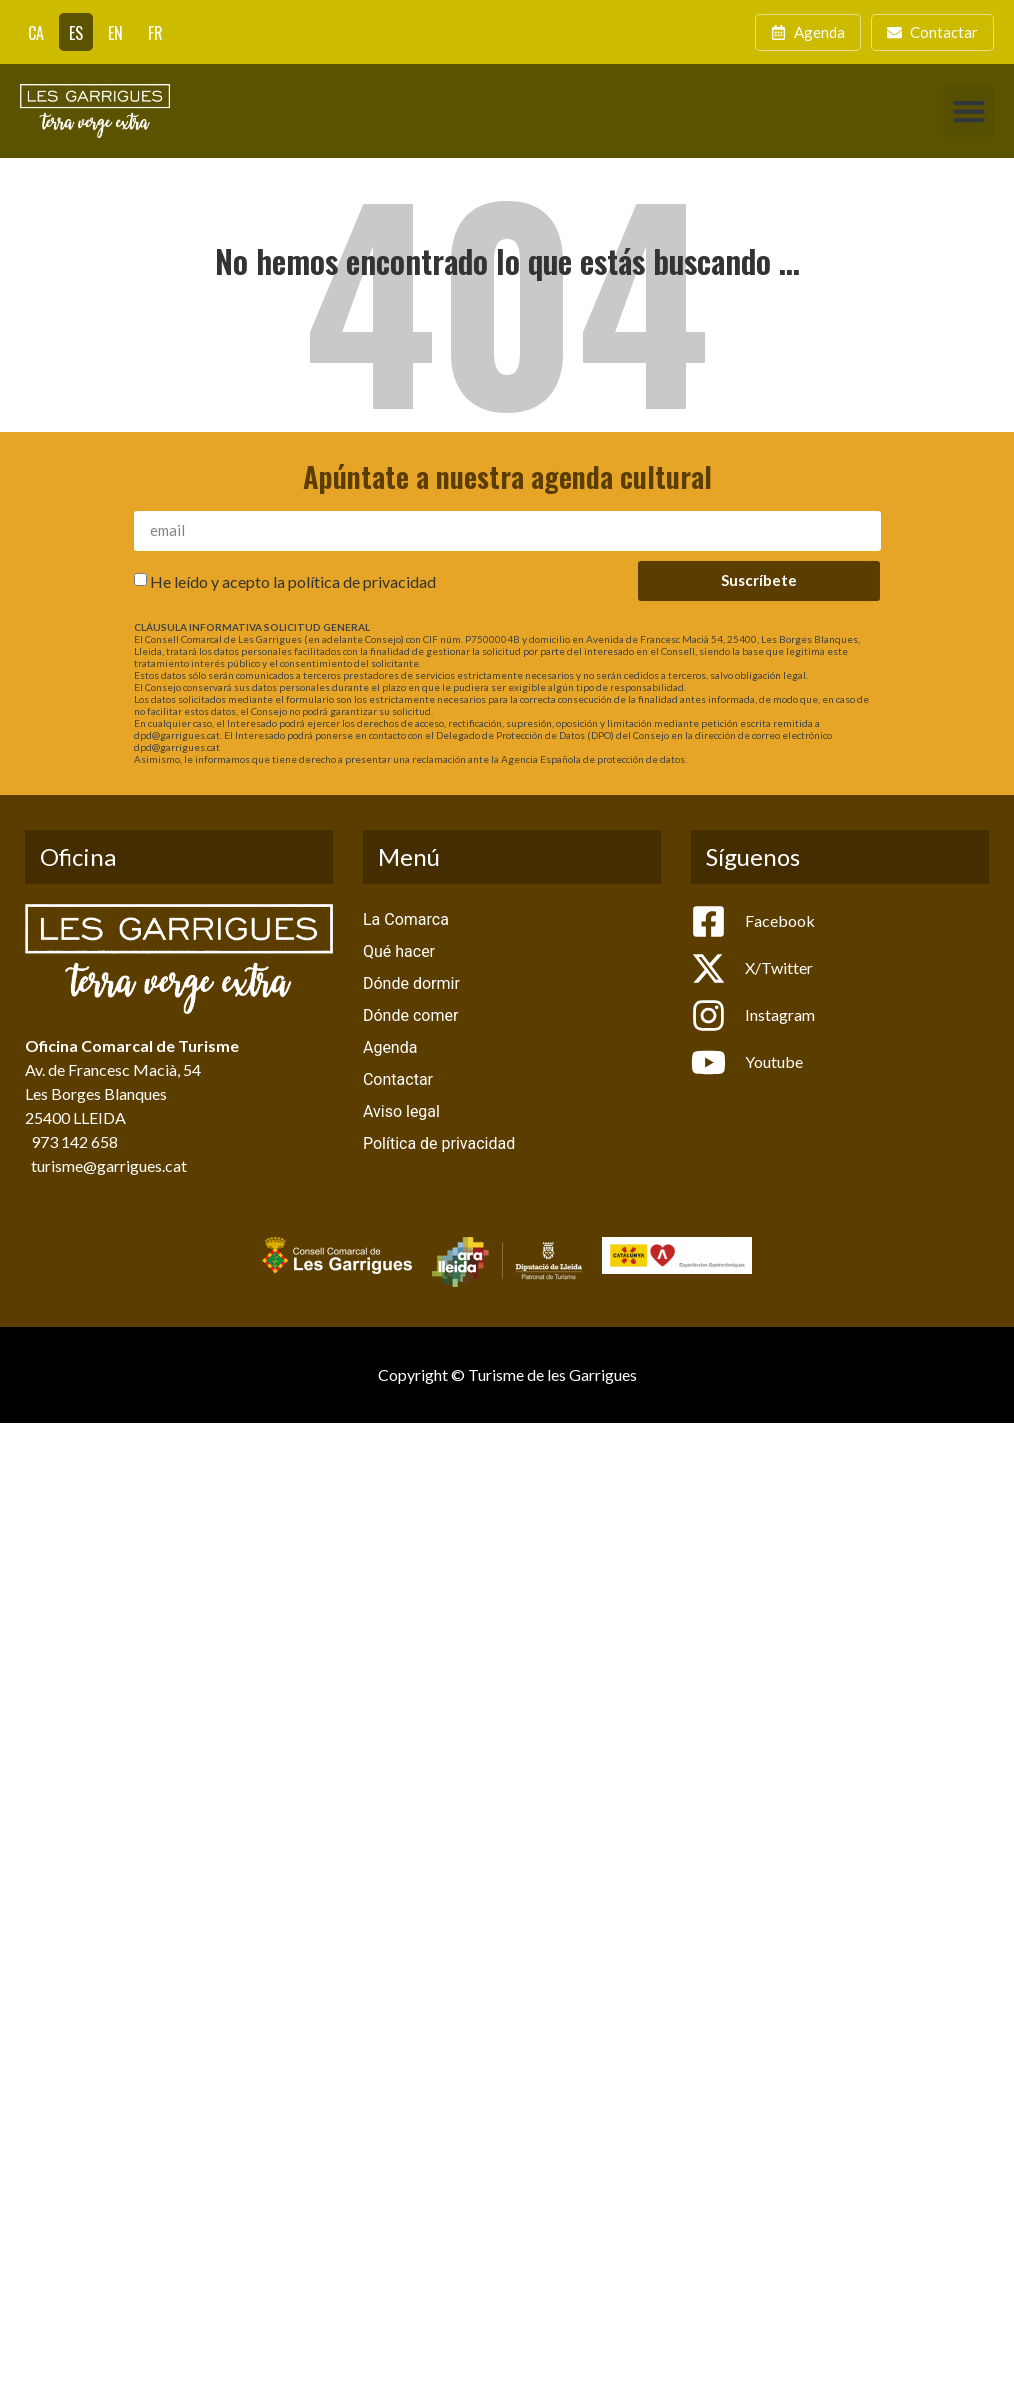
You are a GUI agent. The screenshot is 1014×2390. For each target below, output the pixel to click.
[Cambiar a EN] (115, 32)
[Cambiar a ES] (76, 32)
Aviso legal (401, 1111)
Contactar (398, 1079)
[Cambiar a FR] (155, 32)
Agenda (390, 1047)
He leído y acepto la (293, 580)
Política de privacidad (439, 1143)
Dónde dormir (411, 983)
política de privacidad (362, 580)
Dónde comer (410, 1015)
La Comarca (406, 919)
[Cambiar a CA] (36, 32)
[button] (968, 111)
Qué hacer (399, 951)
